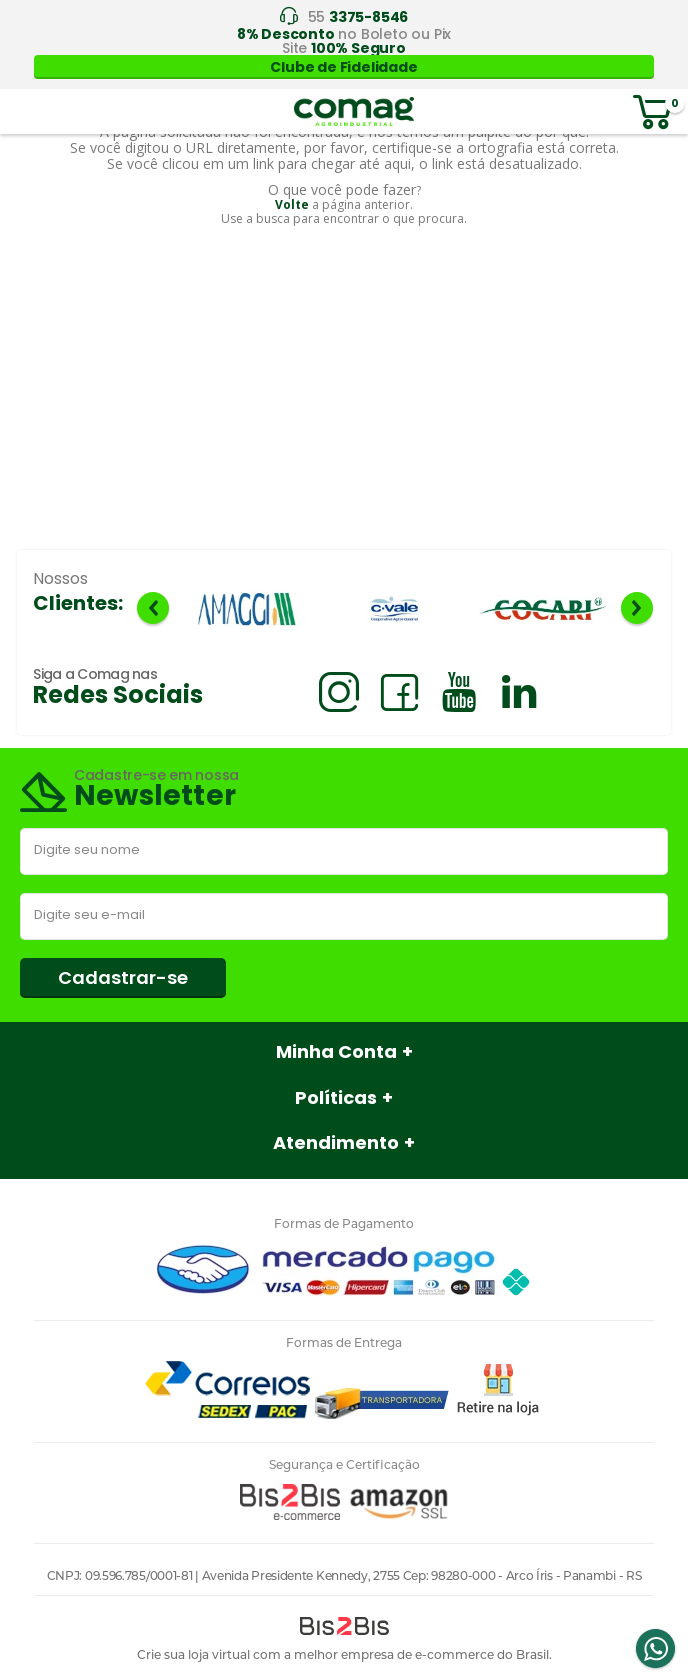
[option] (247, 610)
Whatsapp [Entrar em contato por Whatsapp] (655, 1649)
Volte (292, 204)
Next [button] (637, 608)
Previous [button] (153, 608)
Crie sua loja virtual (193, 1654)
